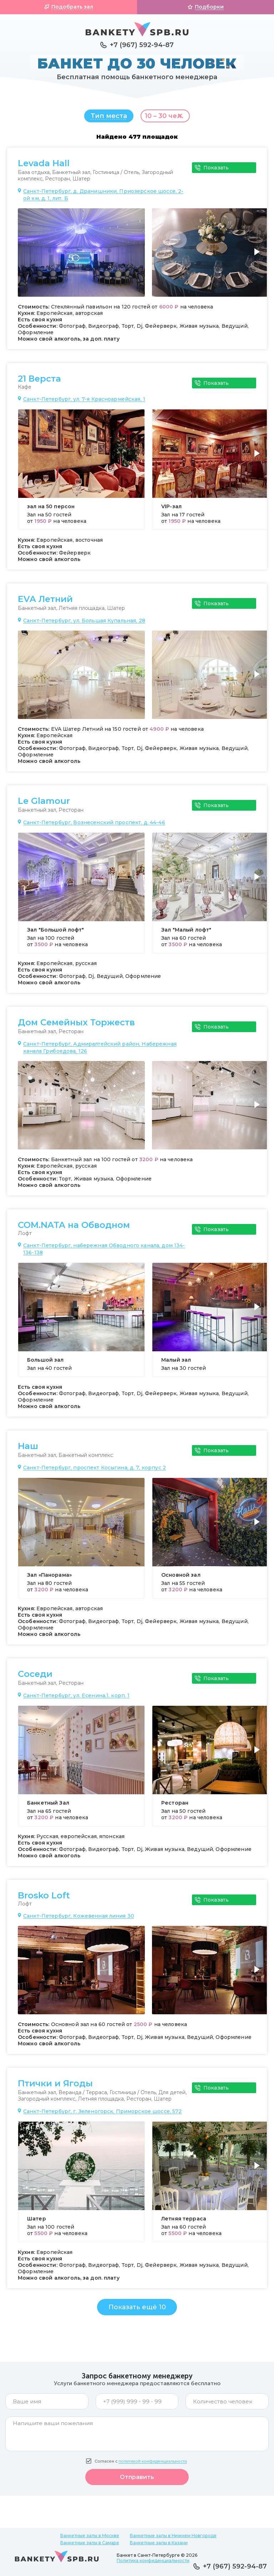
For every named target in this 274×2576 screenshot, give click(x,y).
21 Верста (39, 382)
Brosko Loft (44, 1899)
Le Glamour (44, 804)
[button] (258, 259)
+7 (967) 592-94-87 (142, 45)
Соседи (35, 1677)
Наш (28, 1449)
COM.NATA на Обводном (74, 1228)
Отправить (137, 2480)
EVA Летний (45, 602)
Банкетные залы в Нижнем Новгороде (173, 2535)
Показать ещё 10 (137, 2311)
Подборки (209, 7)
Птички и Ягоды (55, 2087)
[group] (81, 256)
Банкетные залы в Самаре (89, 2542)
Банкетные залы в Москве (89, 2535)
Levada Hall (44, 167)
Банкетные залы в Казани (159, 2542)
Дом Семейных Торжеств (76, 1026)
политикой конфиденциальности (152, 2465)
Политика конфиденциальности (153, 2560)
